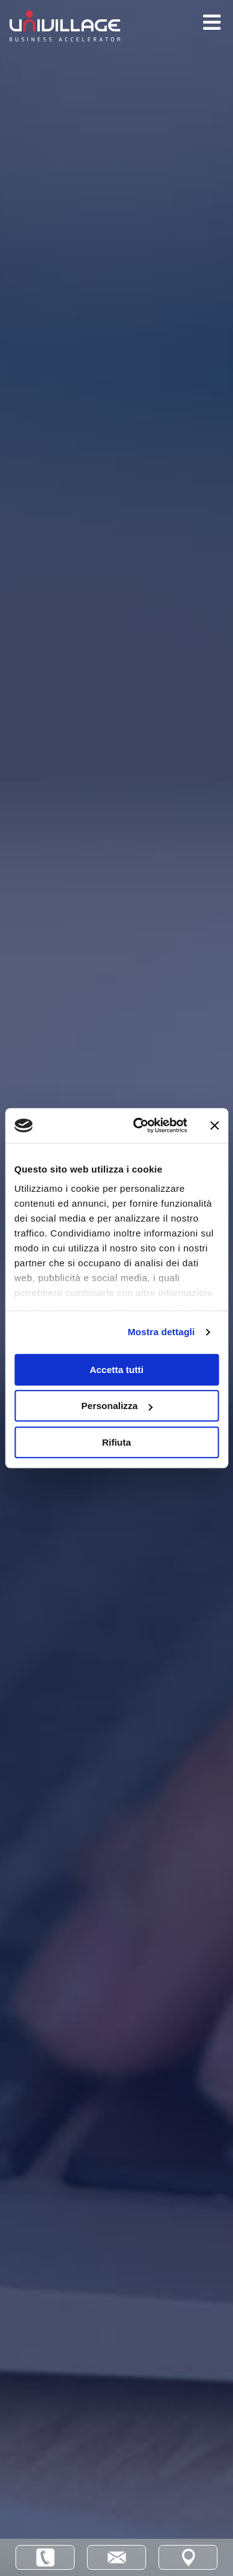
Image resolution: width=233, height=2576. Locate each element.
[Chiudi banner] (214, 1125)
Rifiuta (116, 1442)
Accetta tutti (116, 1369)
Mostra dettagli (160, 1331)
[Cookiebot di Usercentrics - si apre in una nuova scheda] (139, 1125)
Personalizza (117, 1405)
